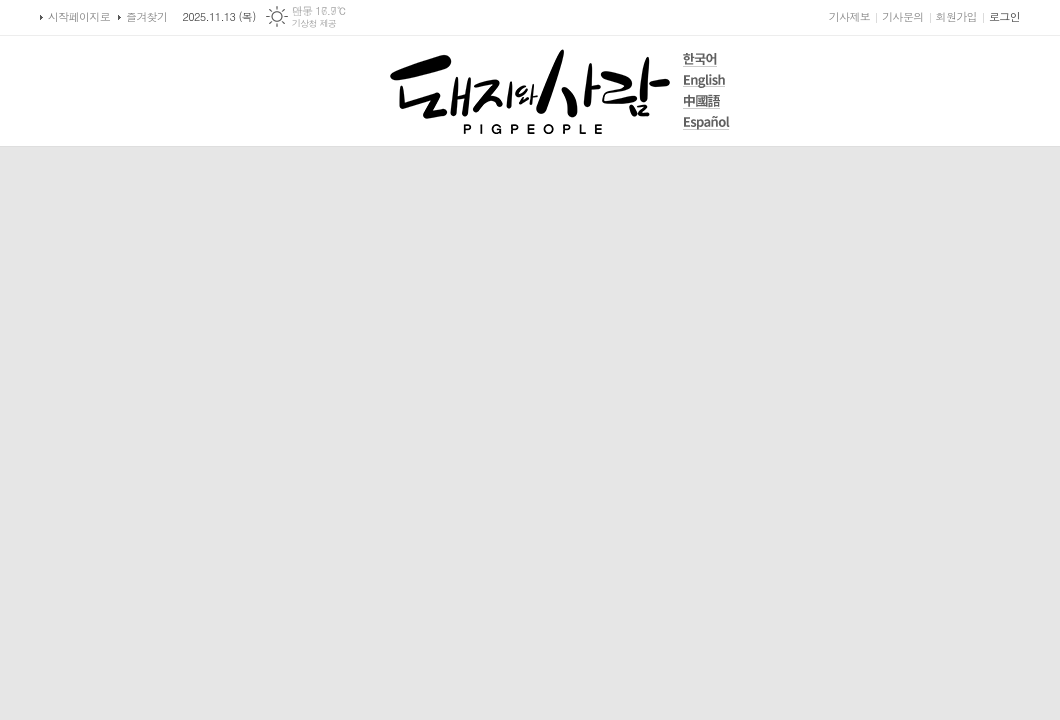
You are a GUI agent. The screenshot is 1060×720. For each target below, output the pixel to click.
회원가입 (956, 16)
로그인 (1004, 16)
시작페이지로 (79, 16)
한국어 (706, 59)
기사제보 (849, 16)
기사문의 (902, 16)
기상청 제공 (314, 23)
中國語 (706, 101)
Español (706, 122)
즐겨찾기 (146, 16)
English (706, 80)
